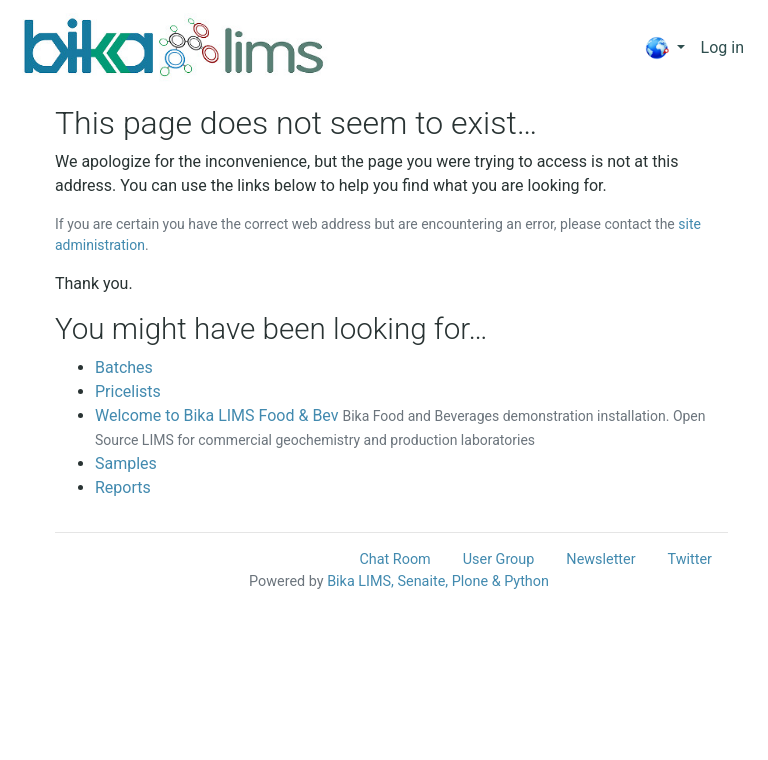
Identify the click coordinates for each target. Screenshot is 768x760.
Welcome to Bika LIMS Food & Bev (216, 415)
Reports (123, 487)
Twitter (690, 559)
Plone (470, 581)
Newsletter (600, 559)
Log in (722, 47)
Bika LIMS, (360, 581)
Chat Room (394, 559)
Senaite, (422, 581)
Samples (126, 463)
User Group (499, 559)
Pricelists (128, 391)
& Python (520, 581)
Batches (124, 367)
